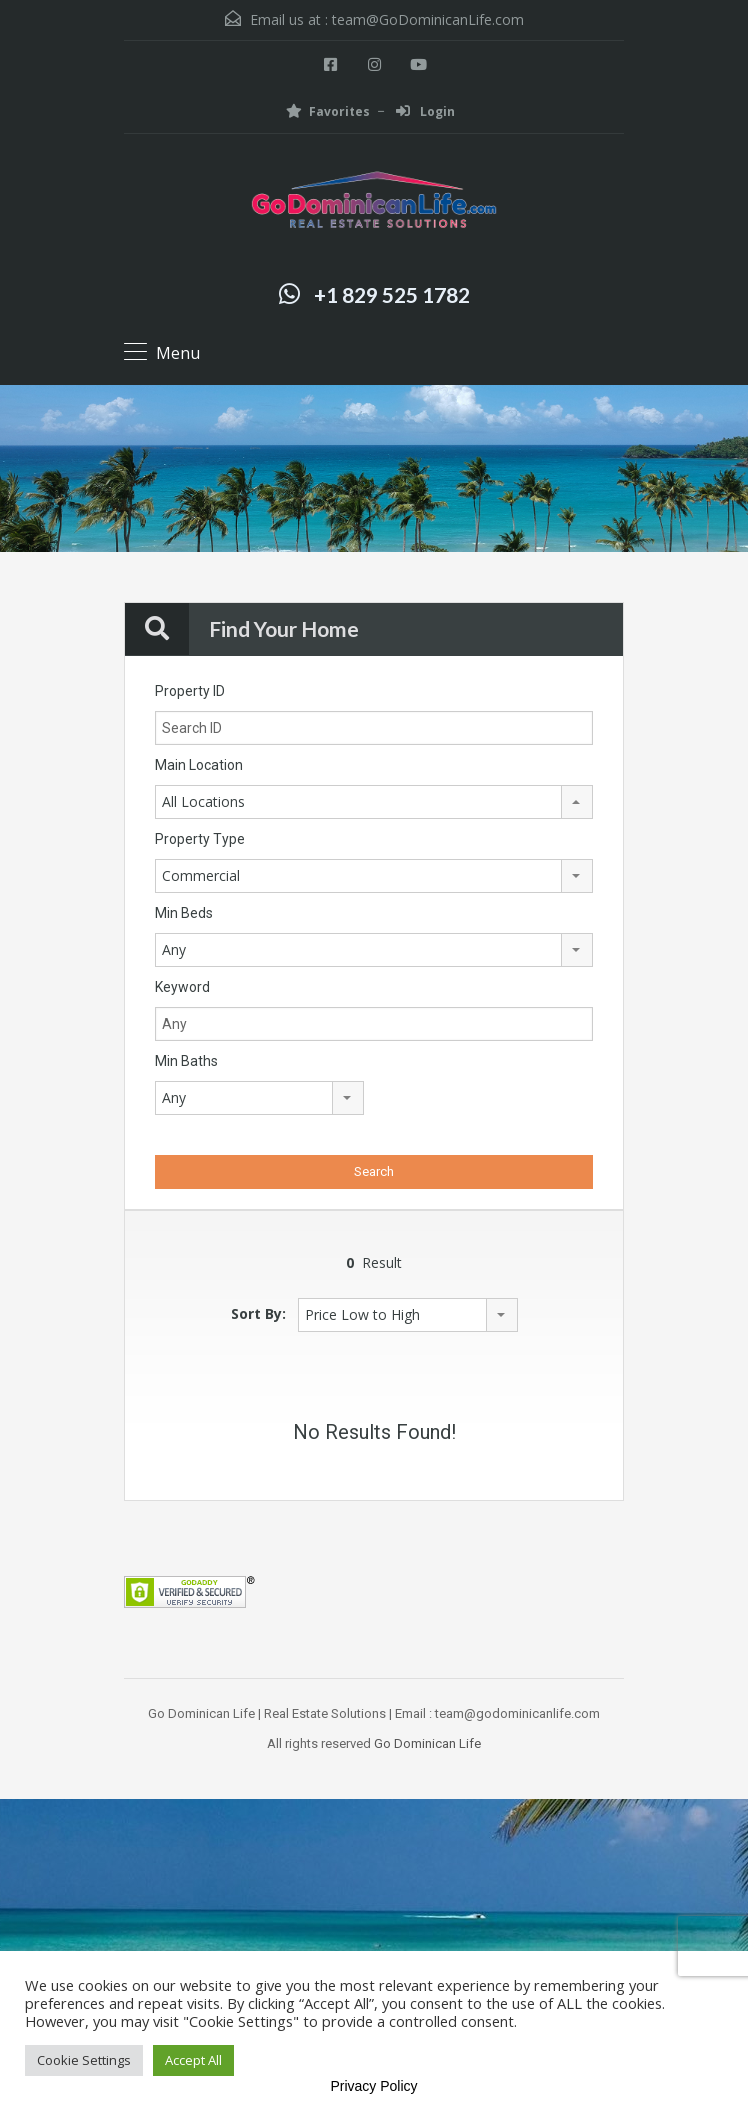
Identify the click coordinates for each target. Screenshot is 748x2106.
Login (425, 111)
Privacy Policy (373, 2086)
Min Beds (184, 913)
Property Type (200, 839)
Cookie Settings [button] (84, 2060)
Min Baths (186, 1061)
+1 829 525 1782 (392, 294)
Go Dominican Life (427, 1743)
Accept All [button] (193, 2060)
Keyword (182, 987)
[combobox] (374, 802)
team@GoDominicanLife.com (428, 19)
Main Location (199, 765)
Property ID (190, 691)
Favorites (328, 111)
